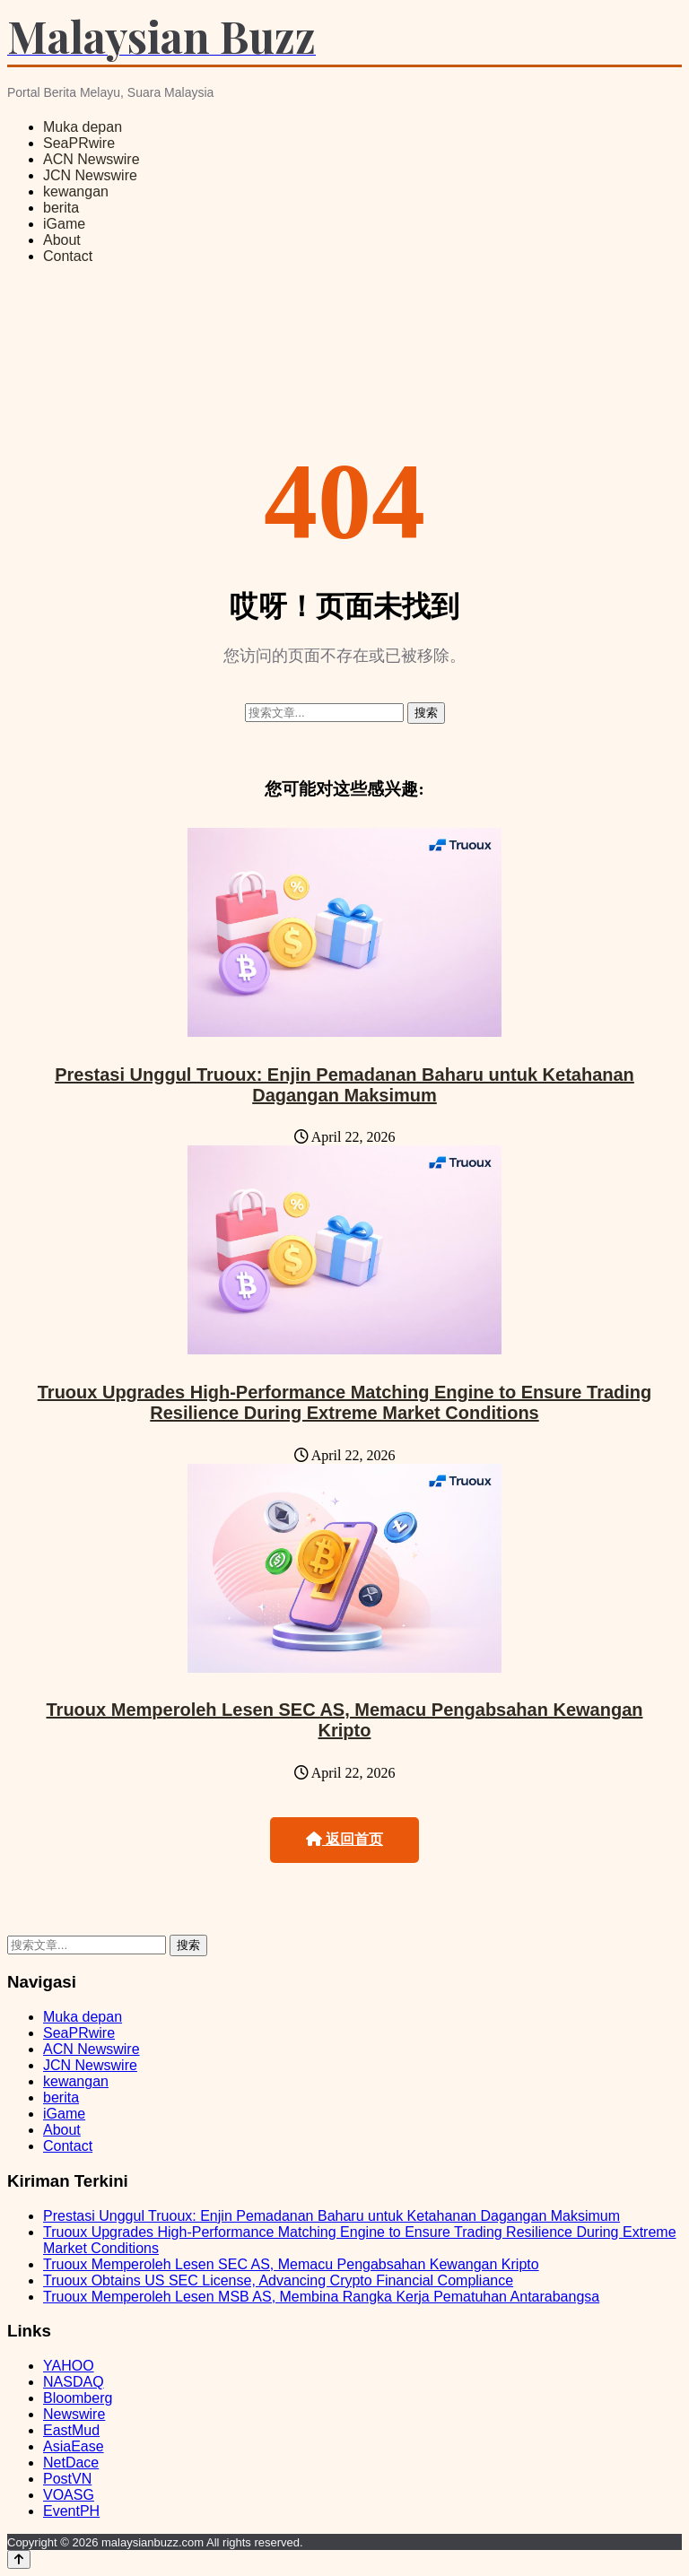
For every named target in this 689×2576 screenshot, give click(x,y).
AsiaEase (73, 2446)
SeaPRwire (79, 143)
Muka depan (82, 127)
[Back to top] (19, 2559)
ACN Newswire (91, 159)
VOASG (68, 2494)
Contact (67, 256)
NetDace (71, 2462)
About (62, 240)
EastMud (71, 2430)
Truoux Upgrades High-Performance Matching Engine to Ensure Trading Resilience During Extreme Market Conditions (345, 1402)
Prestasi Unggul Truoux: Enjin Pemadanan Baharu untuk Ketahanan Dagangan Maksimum (344, 1085)
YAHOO (68, 2365)
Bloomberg (77, 2398)
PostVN (67, 2478)
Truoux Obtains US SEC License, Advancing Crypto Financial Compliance (278, 2280)
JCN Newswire (90, 175)
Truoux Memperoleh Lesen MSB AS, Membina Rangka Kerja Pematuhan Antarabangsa (321, 2296)
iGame (64, 223)
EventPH (71, 2511)
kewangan (76, 191)
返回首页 (344, 1839)
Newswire (74, 2414)
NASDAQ (73, 2381)
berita (61, 207)
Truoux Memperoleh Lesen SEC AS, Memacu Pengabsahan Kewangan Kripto (345, 1720)
